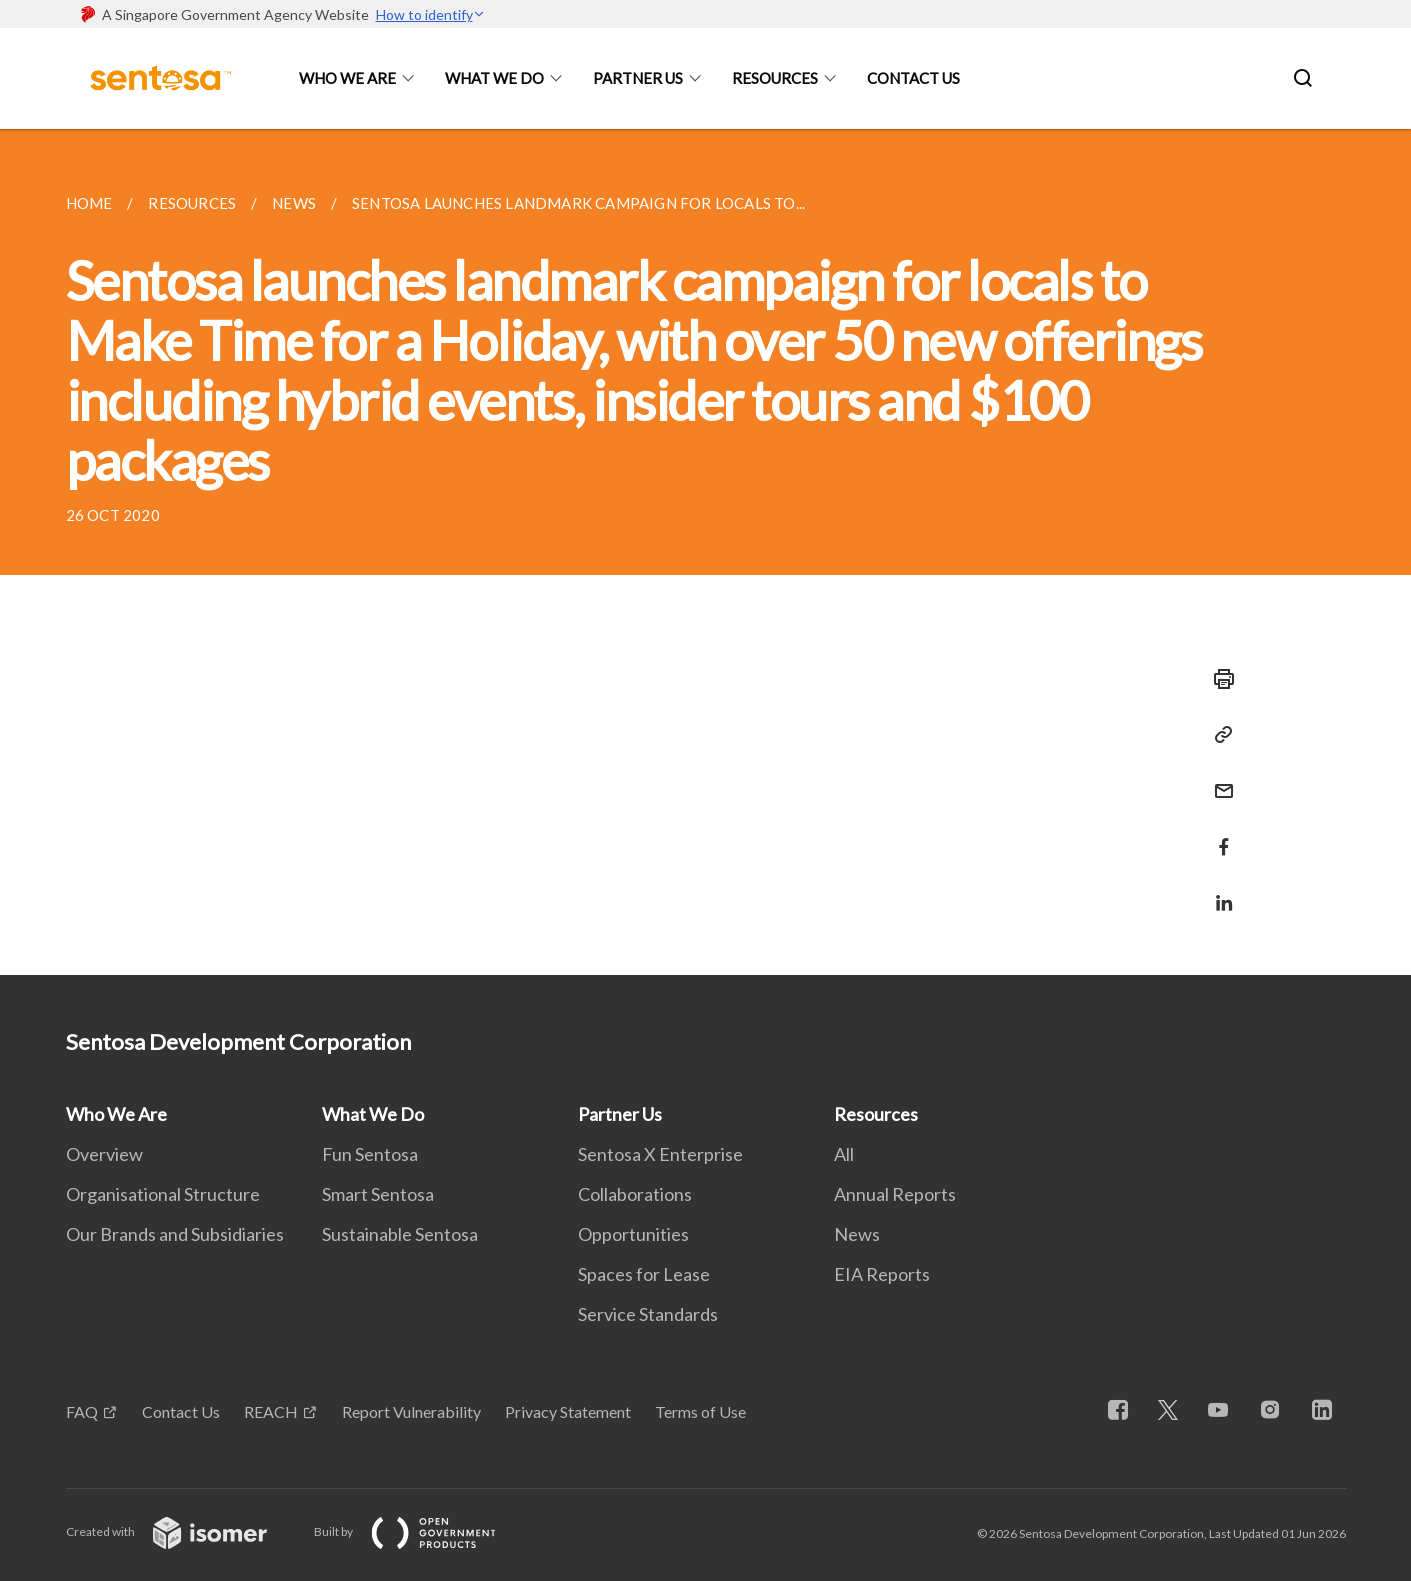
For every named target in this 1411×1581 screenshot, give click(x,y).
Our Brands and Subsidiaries (175, 1234)
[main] (705, 552)
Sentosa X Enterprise (660, 1154)
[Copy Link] (1218, 735)
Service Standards (648, 1314)
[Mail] (1218, 778)
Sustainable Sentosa (400, 1234)
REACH (271, 1411)
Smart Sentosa (378, 1194)
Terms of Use (700, 1411)
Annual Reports (895, 1194)
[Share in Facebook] (1218, 834)
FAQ (82, 1411)
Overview (104, 1154)
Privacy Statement (568, 1411)
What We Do (494, 78)
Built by (421, 1531)
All (844, 1154)
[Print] (1218, 679)
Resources (775, 78)
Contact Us (913, 78)
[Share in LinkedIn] (1218, 890)
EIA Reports (882, 1274)
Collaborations (635, 1194)
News (857, 1234)
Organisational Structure (163, 1194)
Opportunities (633, 1234)
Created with (182, 1531)
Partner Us (638, 78)
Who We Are (347, 78)
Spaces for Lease (644, 1274)
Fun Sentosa (370, 1154)
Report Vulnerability (411, 1411)
